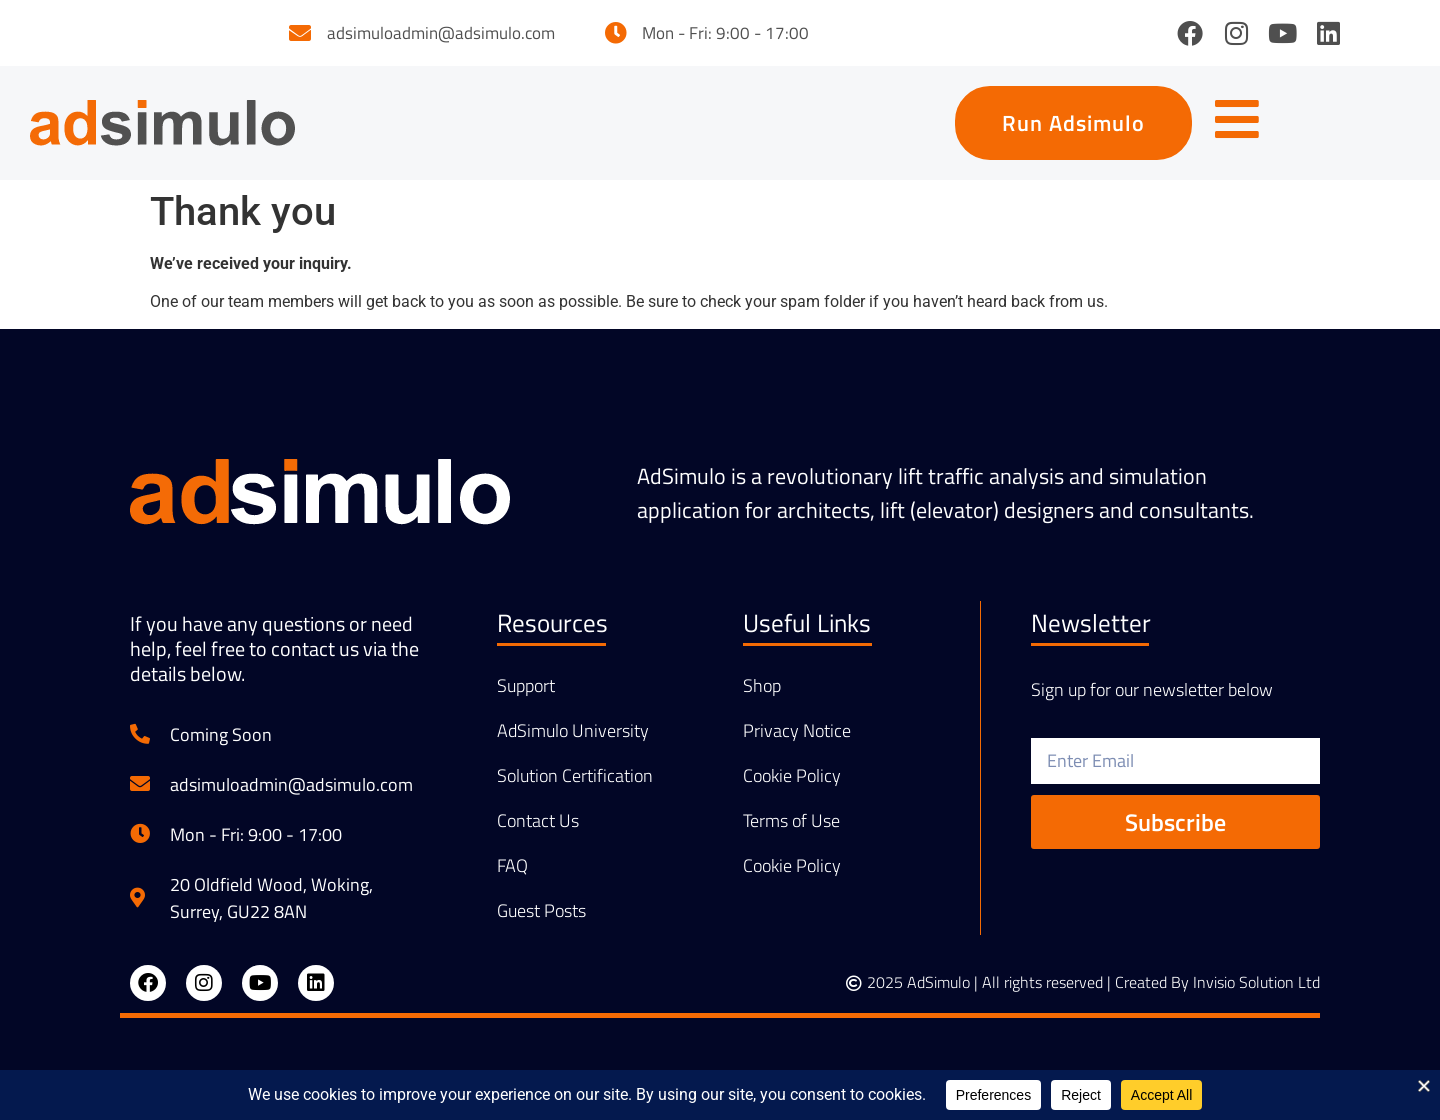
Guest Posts (541, 911)
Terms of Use (791, 821)
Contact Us (538, 821)
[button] (1073, 123)
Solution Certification (575, 776)
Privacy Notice (797, 731)
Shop (762, 686)
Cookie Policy (792, 776)
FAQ (512, 866)
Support (526, 686)
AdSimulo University (573, 731)
